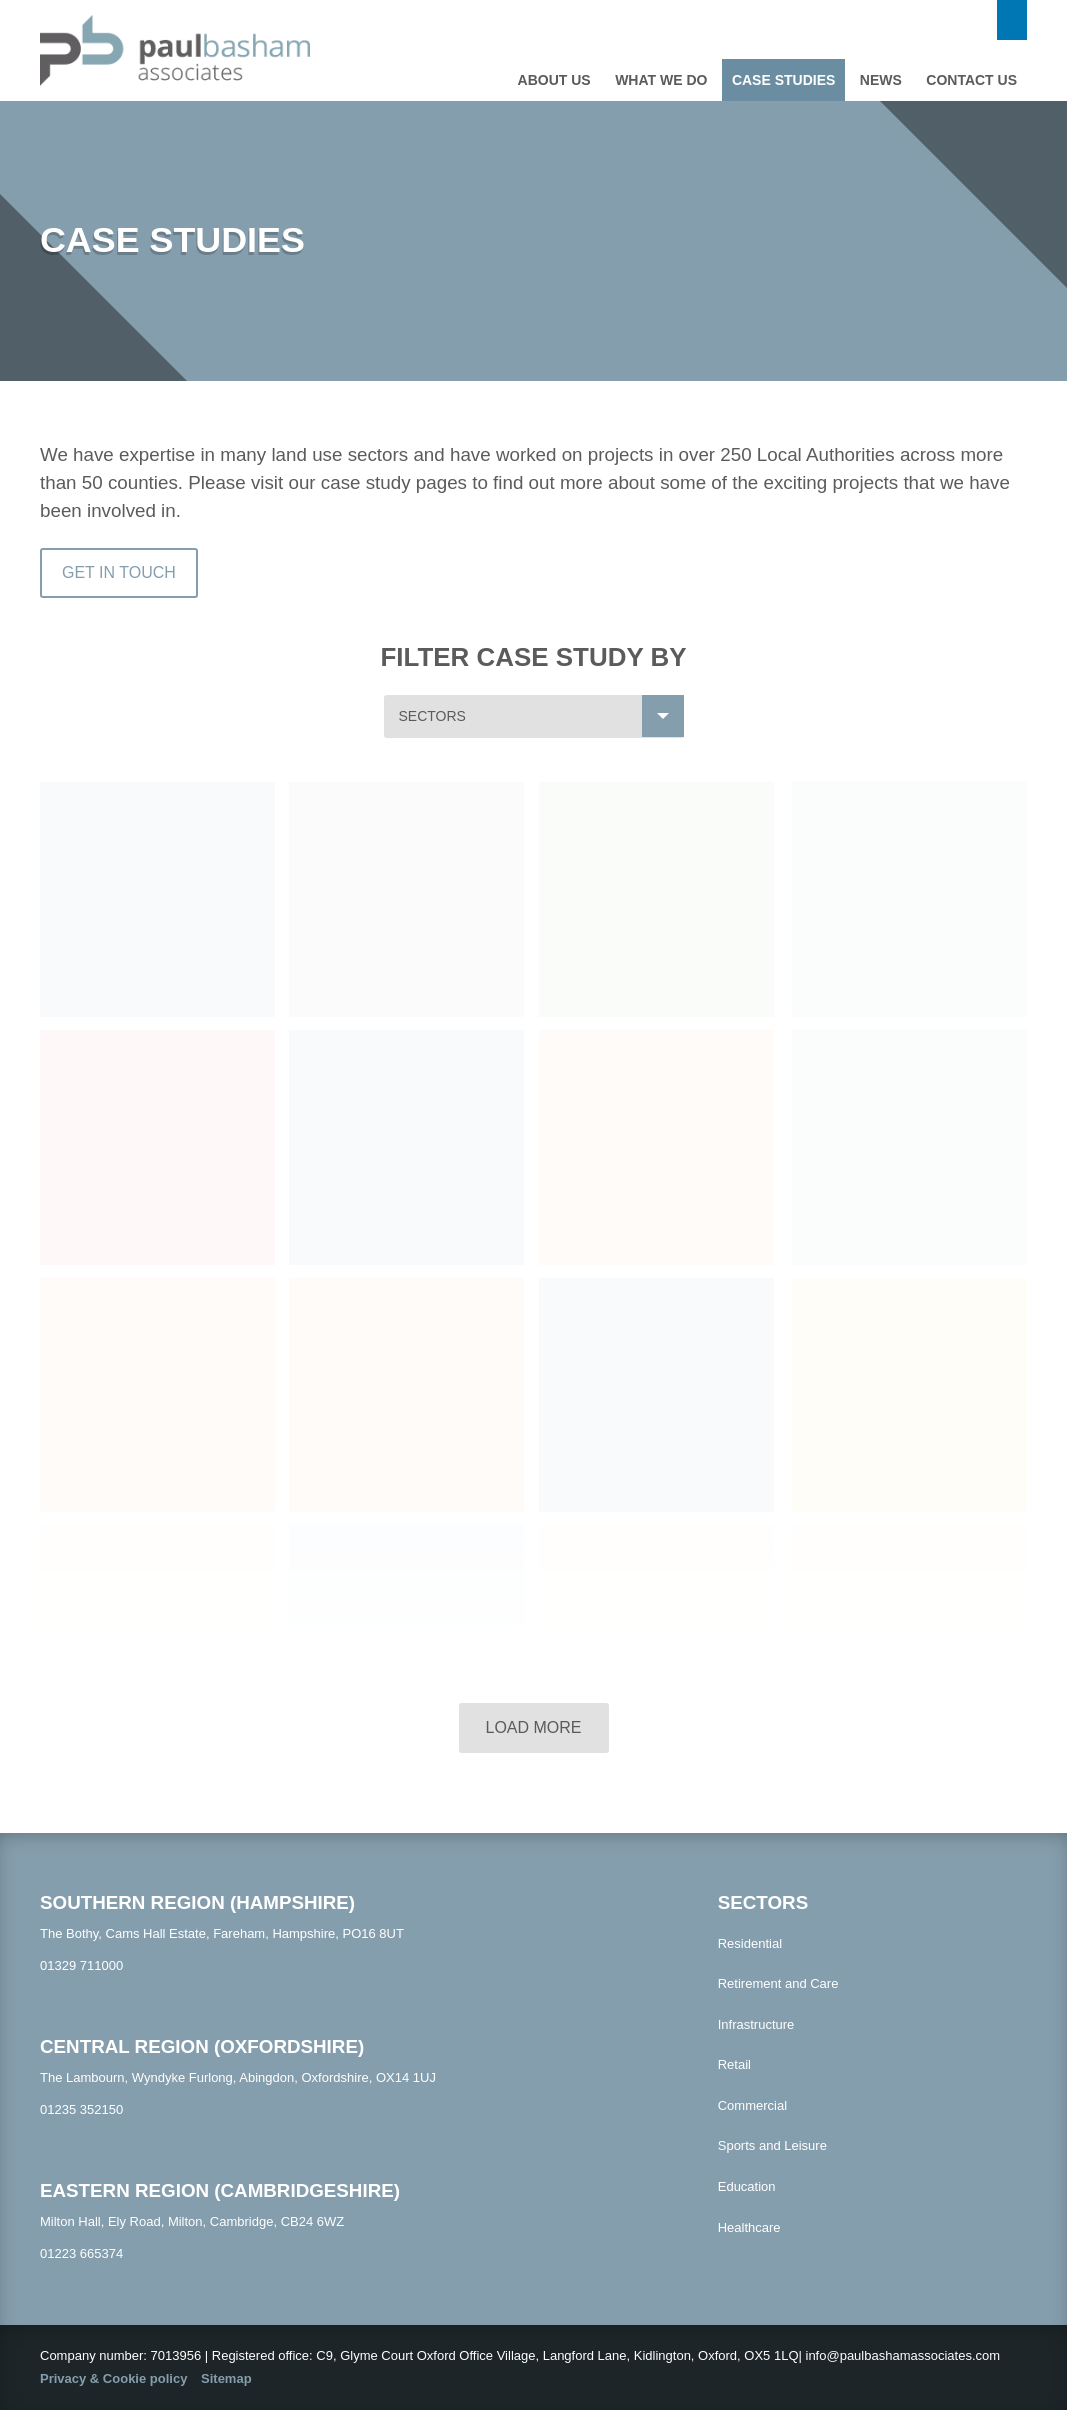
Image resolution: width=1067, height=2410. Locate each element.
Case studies (783, 80)
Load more (533, 1727)
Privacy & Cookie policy (113, 2378)
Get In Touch (119, 572)
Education (747, 2186)
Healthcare (749, 2227)
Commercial (752, 2105)
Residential (750, 1943)
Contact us (971, 80)
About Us (554, 80)
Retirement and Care (778, 1983)
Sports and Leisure (772, 2145)
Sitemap (226, 2378)
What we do (661, 80)
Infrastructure (756, 2024)
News (881, 80)
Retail (734, 2064)
